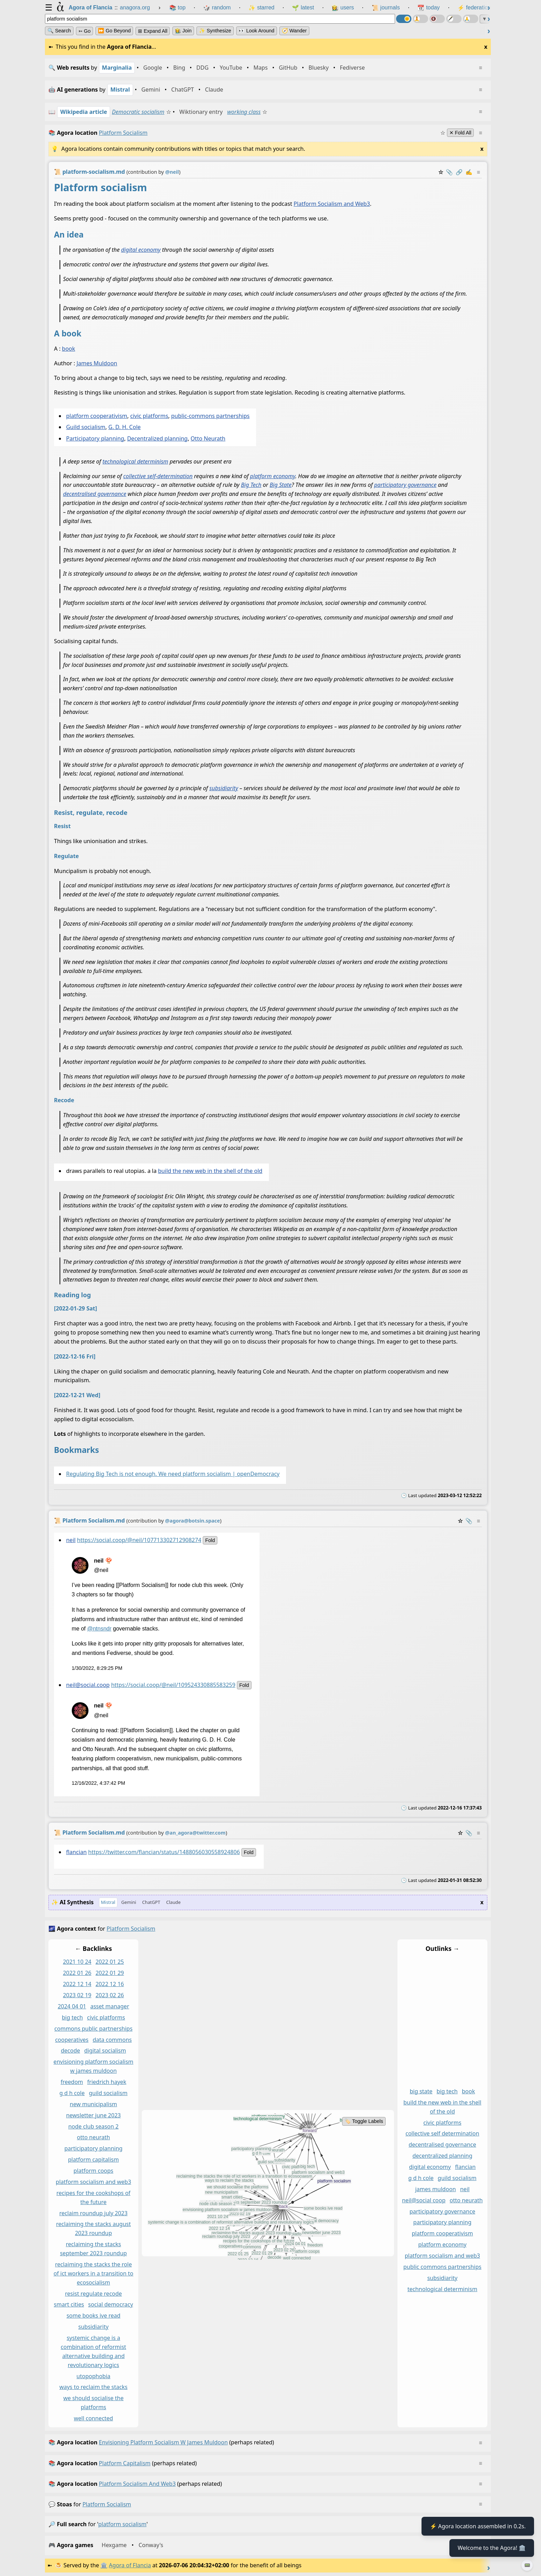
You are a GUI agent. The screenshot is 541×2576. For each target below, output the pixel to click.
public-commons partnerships (210, 416)
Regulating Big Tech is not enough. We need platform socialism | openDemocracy (173, 1474)
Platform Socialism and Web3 (332, 204)
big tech (72, 2017)
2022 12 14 (77, 1984)
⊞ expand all (152, 31)
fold (210, 1540)
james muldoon (435, 2189)
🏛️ (103, 2565)
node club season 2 (93, 2126)
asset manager (109, 2006)
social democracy (110, 2305)
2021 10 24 (77, 1962)
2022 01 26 (77, 1973)
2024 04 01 (72, 2006)
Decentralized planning (157, 438)
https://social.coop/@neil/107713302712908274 (139, 1540)
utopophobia (93, 2376)
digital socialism (105, 2051)
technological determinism (135, 461)
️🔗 (459, 172)
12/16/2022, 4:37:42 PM (98, 1783)
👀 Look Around (257, 30)
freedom (72, 2082)
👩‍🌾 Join (183, 30)
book (68, 348)
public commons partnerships (442, 2267)
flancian (76, 1852)
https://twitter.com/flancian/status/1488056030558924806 (164, 1852)
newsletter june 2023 (93, 2115)
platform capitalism (93, 2160)
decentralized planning (442, 2156)
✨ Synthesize (215, 30)
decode (70, 2051)
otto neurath (93, 2137)
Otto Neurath (208, 438)
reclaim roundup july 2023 (93, 2213)
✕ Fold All (460, 132)
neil (71, 1540)
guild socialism (108, 2093)
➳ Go (84, 31)
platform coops (93, 2170)
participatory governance (405, 485)
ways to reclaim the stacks (93, 2387)
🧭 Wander (294, 30)
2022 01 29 (109, 1973)
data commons (112, 2040)
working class (244, 112)
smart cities (69, 2305)
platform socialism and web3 (93, 2182)
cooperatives (71, 2040)
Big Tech (251, 485)
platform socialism (107, 2504)
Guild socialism (86, 427)
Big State (281, 485)
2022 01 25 (109, 1962)
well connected (93, 2418)
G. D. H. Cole (124, 427)
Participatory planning (95, 438)
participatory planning (93, 2149)
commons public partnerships (93, 2028)
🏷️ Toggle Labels (364, 2121)
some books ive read (94, 2316)
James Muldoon (97, 363)
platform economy (272, 476)
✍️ (468, 172)
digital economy (141, 250)
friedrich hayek (106, 2082)
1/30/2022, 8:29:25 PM (97, 1668)
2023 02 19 (77, 1995)
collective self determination (442, 2134)
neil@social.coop (88, 1685)
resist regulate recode (93, 2293)
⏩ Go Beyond (114, 30)
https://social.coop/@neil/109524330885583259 (173, 1685)
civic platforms (149, 416)
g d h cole (72, 2093)
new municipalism (93, 2104)
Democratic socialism (138, 112)
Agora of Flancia (130, 2565)
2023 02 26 (109, 1995)
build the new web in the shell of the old (210, 1171)
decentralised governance (94, 494)
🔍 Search (59, 30)
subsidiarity (223, 788)
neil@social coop (424, 2200)
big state (421, 2091)
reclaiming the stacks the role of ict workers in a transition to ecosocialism (93, 2273)
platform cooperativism (96, 416)
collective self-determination (158, 476)
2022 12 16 (109, 1984)
